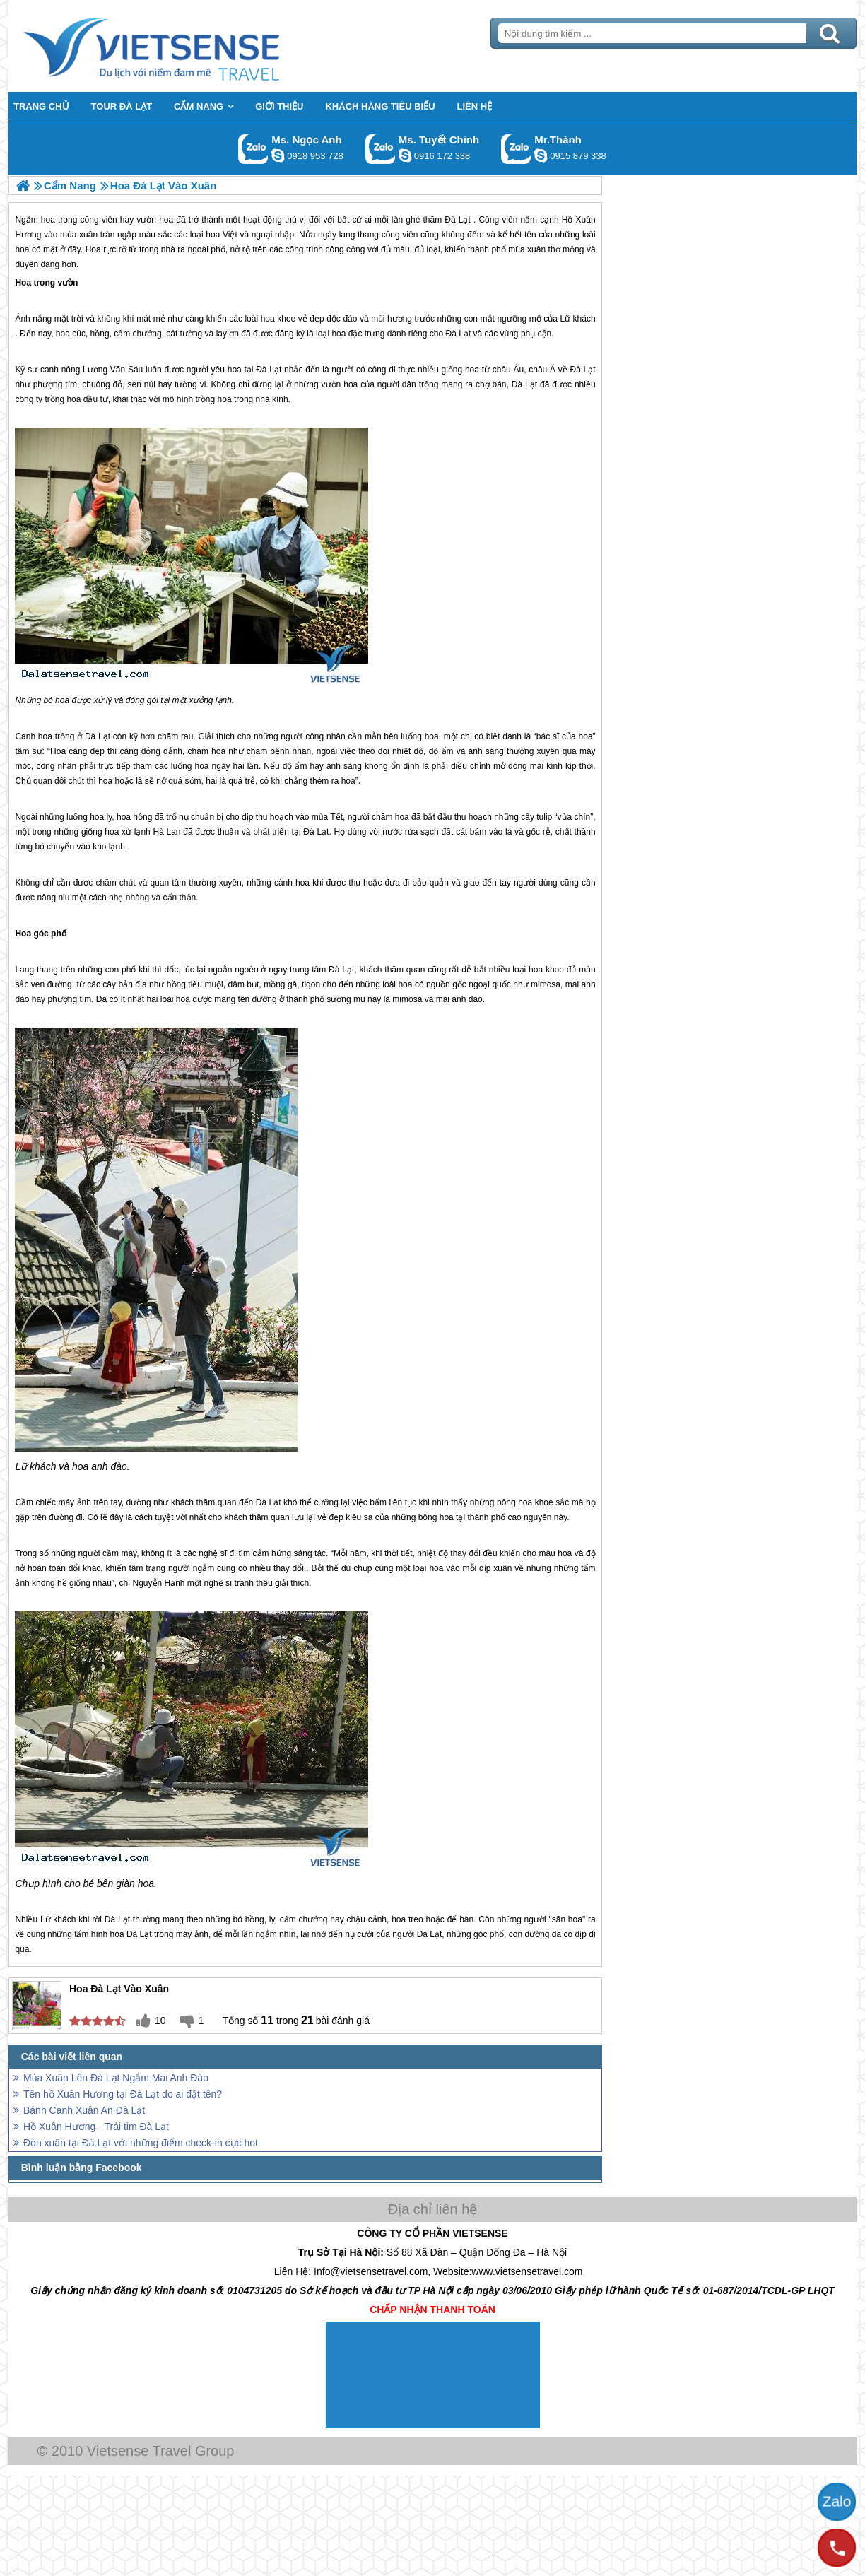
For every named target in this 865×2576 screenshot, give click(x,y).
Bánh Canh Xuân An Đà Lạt (84, 2110)
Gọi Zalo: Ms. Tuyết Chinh (380, 149)
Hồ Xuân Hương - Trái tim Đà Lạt (96, 2126)
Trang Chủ (186, 46)
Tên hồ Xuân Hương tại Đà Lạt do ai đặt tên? (122, 2094)
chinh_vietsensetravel (405, 155)
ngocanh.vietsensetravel (278, 155)
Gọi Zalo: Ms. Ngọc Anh (253, 149)
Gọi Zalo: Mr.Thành (516, 149)
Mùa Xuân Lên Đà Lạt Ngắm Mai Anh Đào (115, 2077)
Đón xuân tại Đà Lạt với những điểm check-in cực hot (140, 2142)
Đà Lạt (458, 334)
